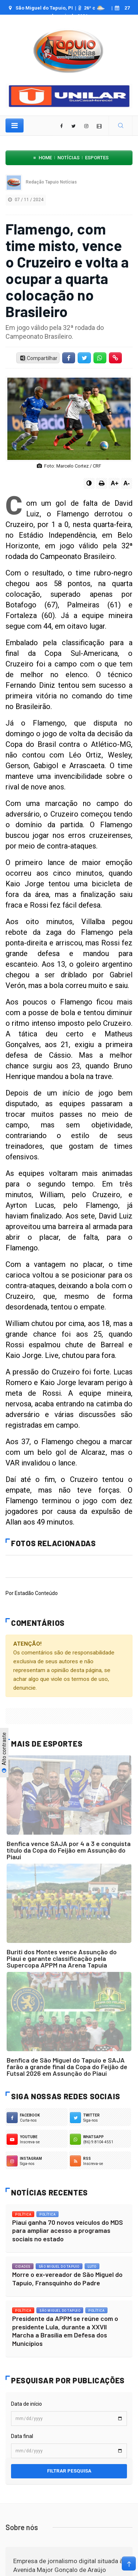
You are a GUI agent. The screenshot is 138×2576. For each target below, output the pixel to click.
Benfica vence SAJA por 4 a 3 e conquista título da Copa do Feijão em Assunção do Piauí (69, 1850)
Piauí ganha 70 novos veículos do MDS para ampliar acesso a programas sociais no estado (67, 2230)
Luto (92, 2266)
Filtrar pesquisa (69, 2471)
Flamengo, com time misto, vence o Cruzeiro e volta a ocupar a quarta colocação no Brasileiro (67, 270)
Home (45, 157)
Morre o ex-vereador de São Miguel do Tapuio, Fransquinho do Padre (67, 2278)
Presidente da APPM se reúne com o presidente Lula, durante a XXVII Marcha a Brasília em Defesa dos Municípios (65, 2330)
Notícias (68, 157)
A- (127, 483)
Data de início (26, 2404)
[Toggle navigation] (15, 125)
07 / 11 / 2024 (25, 199)
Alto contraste (4, 1753)
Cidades (23, 2266)
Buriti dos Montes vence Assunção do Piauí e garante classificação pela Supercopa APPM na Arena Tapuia (62, 1958)
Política (23, 2214)
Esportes (97, 157)
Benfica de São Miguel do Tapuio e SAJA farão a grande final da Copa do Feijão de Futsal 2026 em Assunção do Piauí (67, 2066)
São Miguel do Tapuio (59, 2266)
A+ (114, 483)
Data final (22, 2436)
